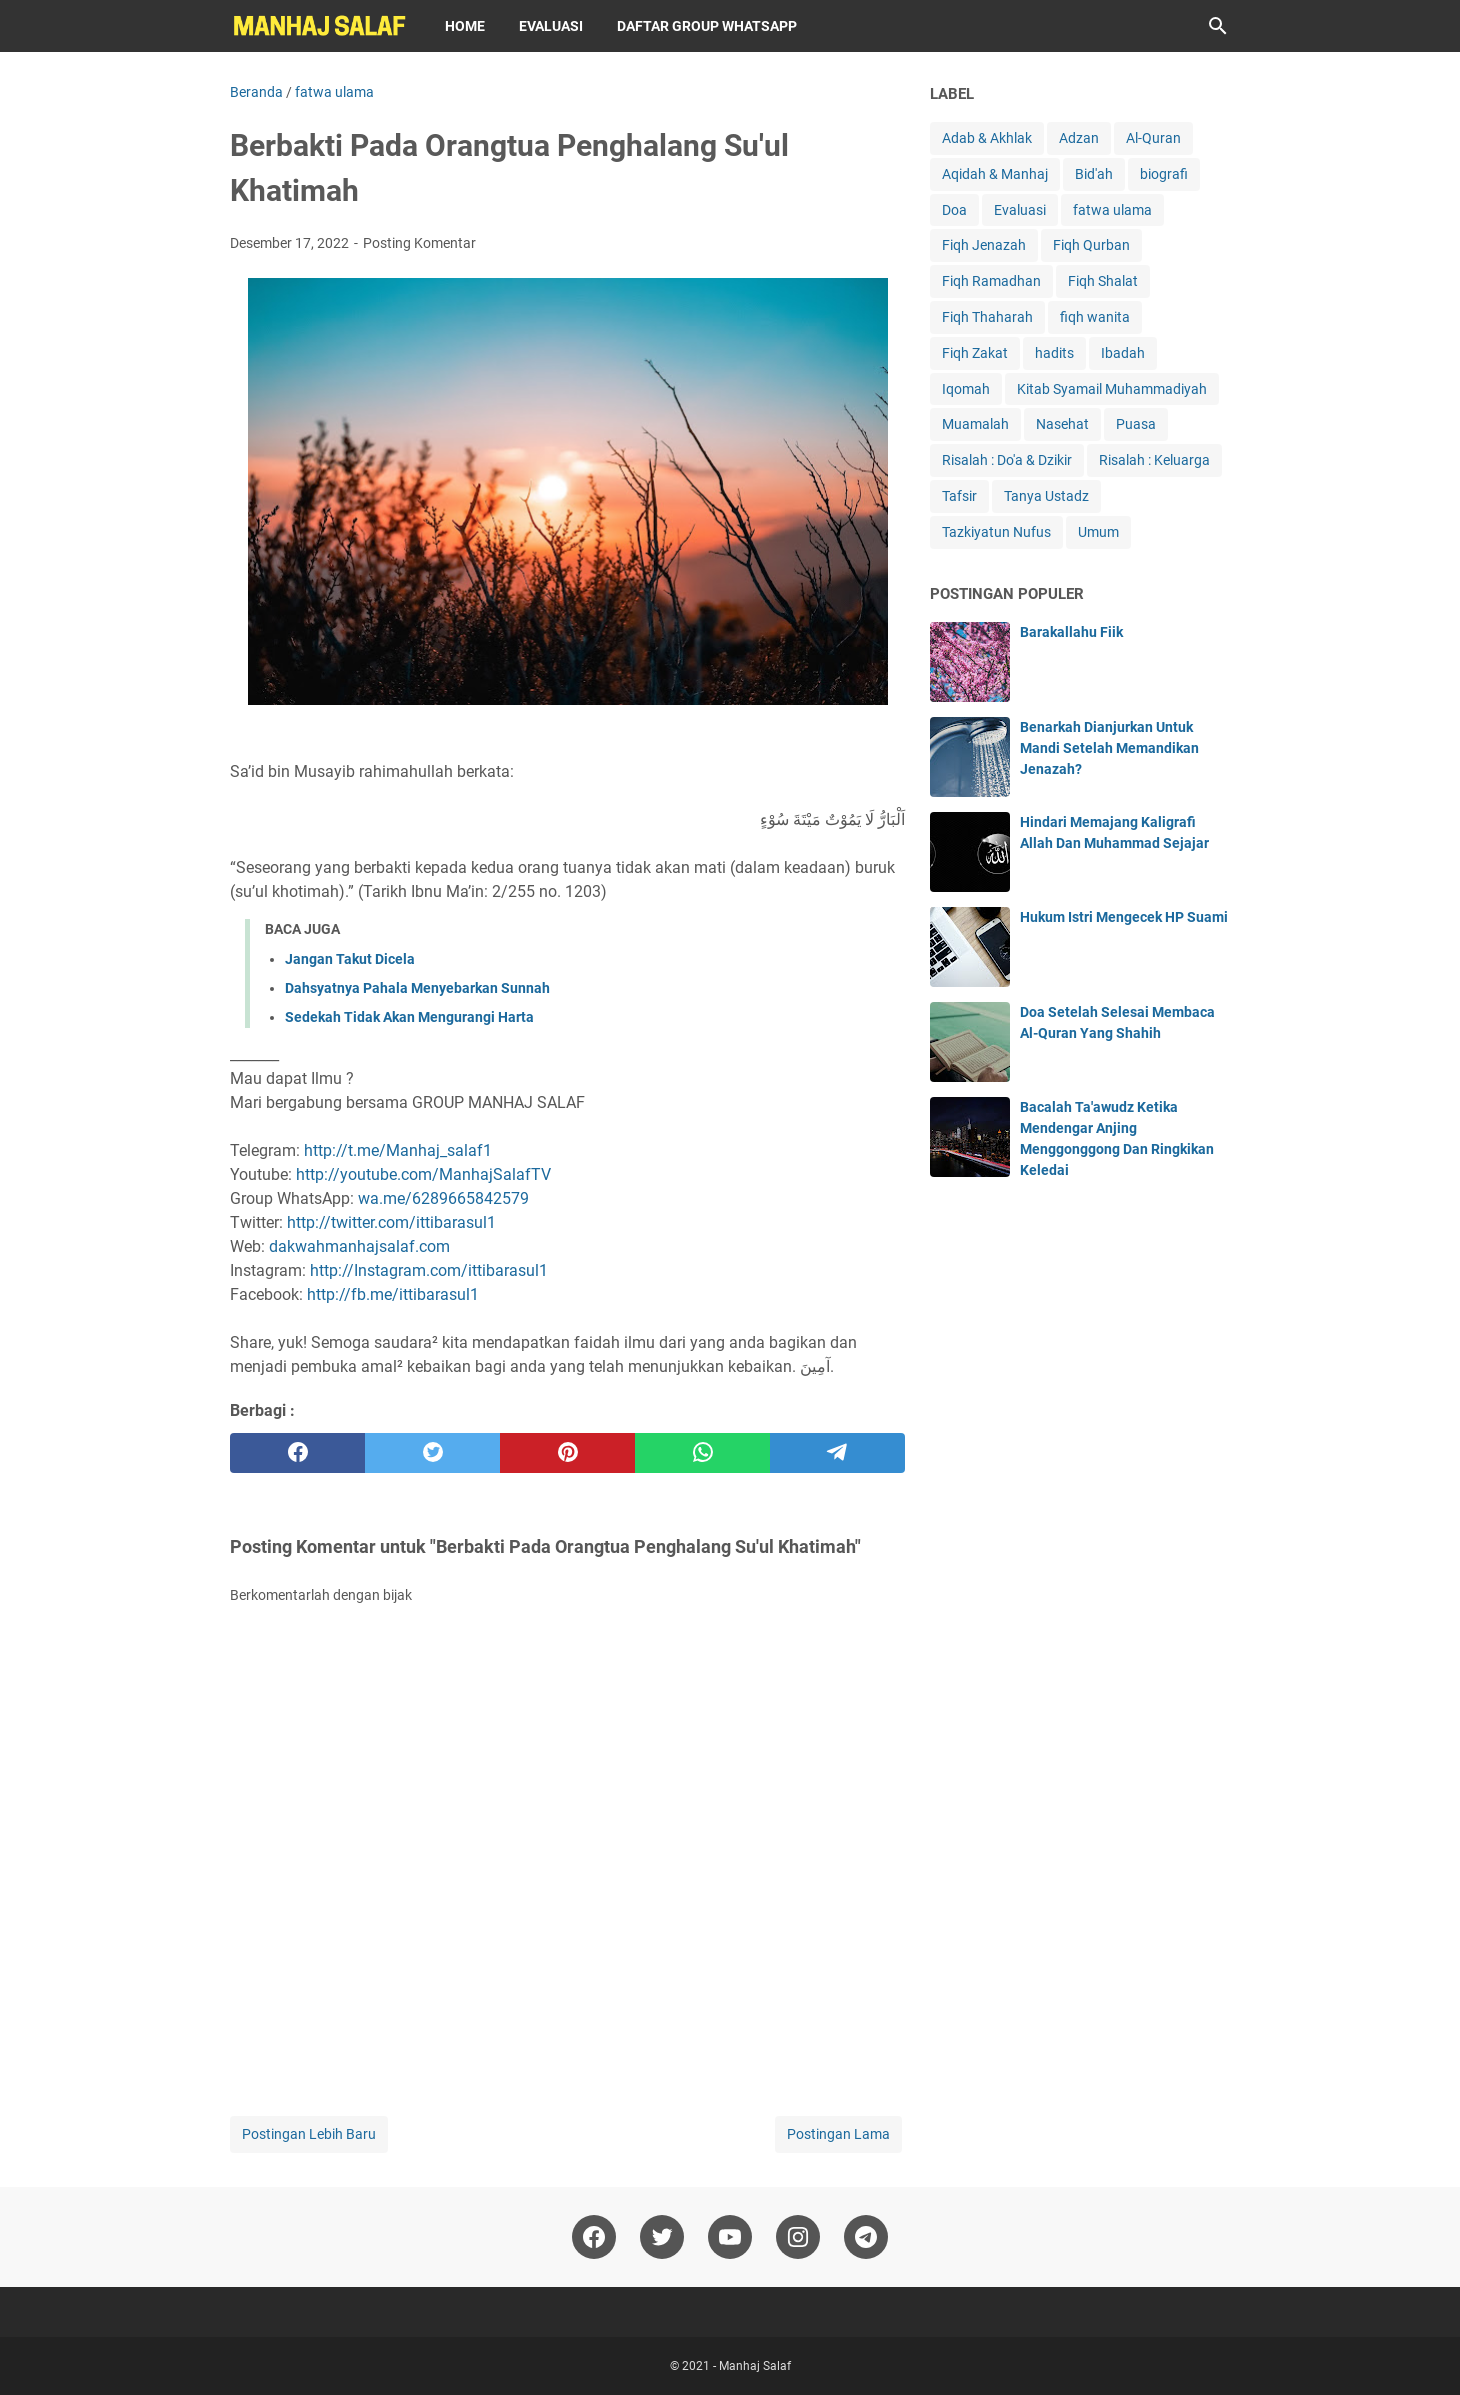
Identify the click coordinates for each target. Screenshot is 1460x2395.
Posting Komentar (419, 243)
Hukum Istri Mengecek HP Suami (1124, 917)
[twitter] (432, 1453)
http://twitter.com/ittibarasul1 (391, 1222)
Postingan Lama (838, 2134)
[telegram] (837, 1453)
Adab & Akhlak (987, 138)
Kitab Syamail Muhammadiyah (1112, 389)
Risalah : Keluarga (1154, 460)
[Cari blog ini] (1218, 26)
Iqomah (966, 389)
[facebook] (297, 1453)
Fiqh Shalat (1103, 281)
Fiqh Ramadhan (991, 281)
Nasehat (1062, 424)
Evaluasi (551, 26)
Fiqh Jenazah (984, 245)
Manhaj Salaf (755, 2366)
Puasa (1136, 424)
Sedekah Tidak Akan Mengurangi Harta (409, 1017)
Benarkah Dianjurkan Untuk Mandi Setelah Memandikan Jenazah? (1109, 748)
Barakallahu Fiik (1071, 632)
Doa (954, 210)
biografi (1164, 174)
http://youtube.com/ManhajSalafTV (423, 1174)
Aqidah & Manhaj (995, 174)
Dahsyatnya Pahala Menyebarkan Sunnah (417, 988)
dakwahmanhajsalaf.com (359, 1246)
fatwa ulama (1112, 210)
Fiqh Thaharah (987, 317)
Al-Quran (1153, 138)
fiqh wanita (1095, 317)
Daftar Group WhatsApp (707, 26)
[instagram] (798, 2237)
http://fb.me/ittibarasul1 (393, 1294)
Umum (1098, 532)
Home (465, 26)
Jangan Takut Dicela (350, 959)
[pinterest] (567, 1453)
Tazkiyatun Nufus (996, 532)
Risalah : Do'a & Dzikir (1007, 460)
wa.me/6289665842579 (443, 1198)
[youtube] (730, 2237)
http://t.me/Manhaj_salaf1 (398, 1150)
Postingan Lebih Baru (309, 2134)
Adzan (1079, 138)
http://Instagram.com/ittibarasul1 (429, 1270)
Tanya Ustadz (1046, 496)
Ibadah (1123, 353)
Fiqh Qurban (1091, 245)
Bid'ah (1094, 174)
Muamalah (975, 424)
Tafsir (959, 496)
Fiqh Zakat (975, 353)
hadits (1054, 353)
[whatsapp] (702, 1453)
